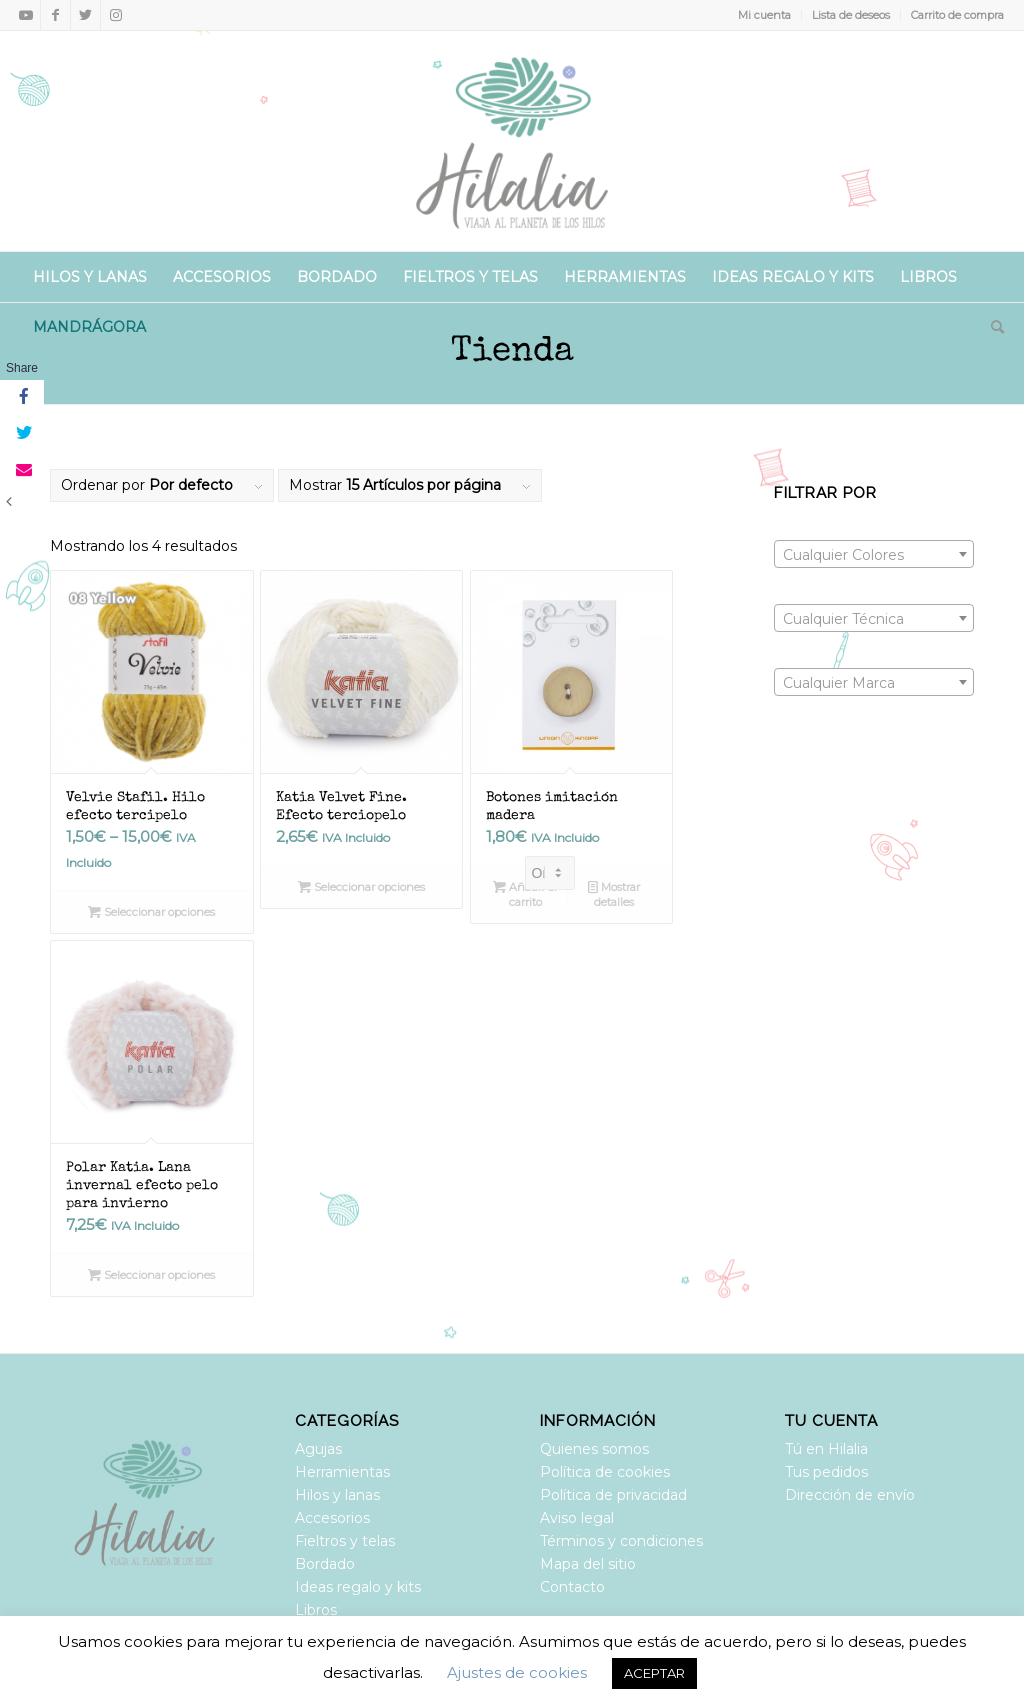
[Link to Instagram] (116, 15)
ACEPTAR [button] (654, 1673)
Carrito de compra (957, 15)
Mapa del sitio (588, 1564)
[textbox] (874, 555)
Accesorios (332, 1518)
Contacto (572, 1587)
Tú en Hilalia (826, 1449)
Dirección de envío (850, 1495)
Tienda (512, 352)
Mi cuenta (764, 15)
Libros (316, 1610)
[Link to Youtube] (25, 15)
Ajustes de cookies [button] (517, 1672)
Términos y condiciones (621, 1541)
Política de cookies (605, 1472)
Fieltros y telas (345, 1541)
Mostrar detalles (614, 893)
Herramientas (342, 1472)
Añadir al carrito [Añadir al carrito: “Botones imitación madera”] (525, 893)
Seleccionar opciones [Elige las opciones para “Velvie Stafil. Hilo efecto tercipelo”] (151, 912)
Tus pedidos (826, 1472)
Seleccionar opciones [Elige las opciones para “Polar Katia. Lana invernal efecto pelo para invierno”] (151, 1275)
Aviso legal (577, 1518)
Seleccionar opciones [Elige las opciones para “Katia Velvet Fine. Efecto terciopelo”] (361, 887)
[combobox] (874, 554)
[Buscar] (991, 327)
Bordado (325, 1564)
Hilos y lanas (337, 1495)
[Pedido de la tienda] (550, 873)
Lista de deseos (851, 15)
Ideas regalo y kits (358, 1587)
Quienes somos (594, 1449)
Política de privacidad (613, 1495)
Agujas (318, 1449)
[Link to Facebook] (55, 15)
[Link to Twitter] (85, 15)
